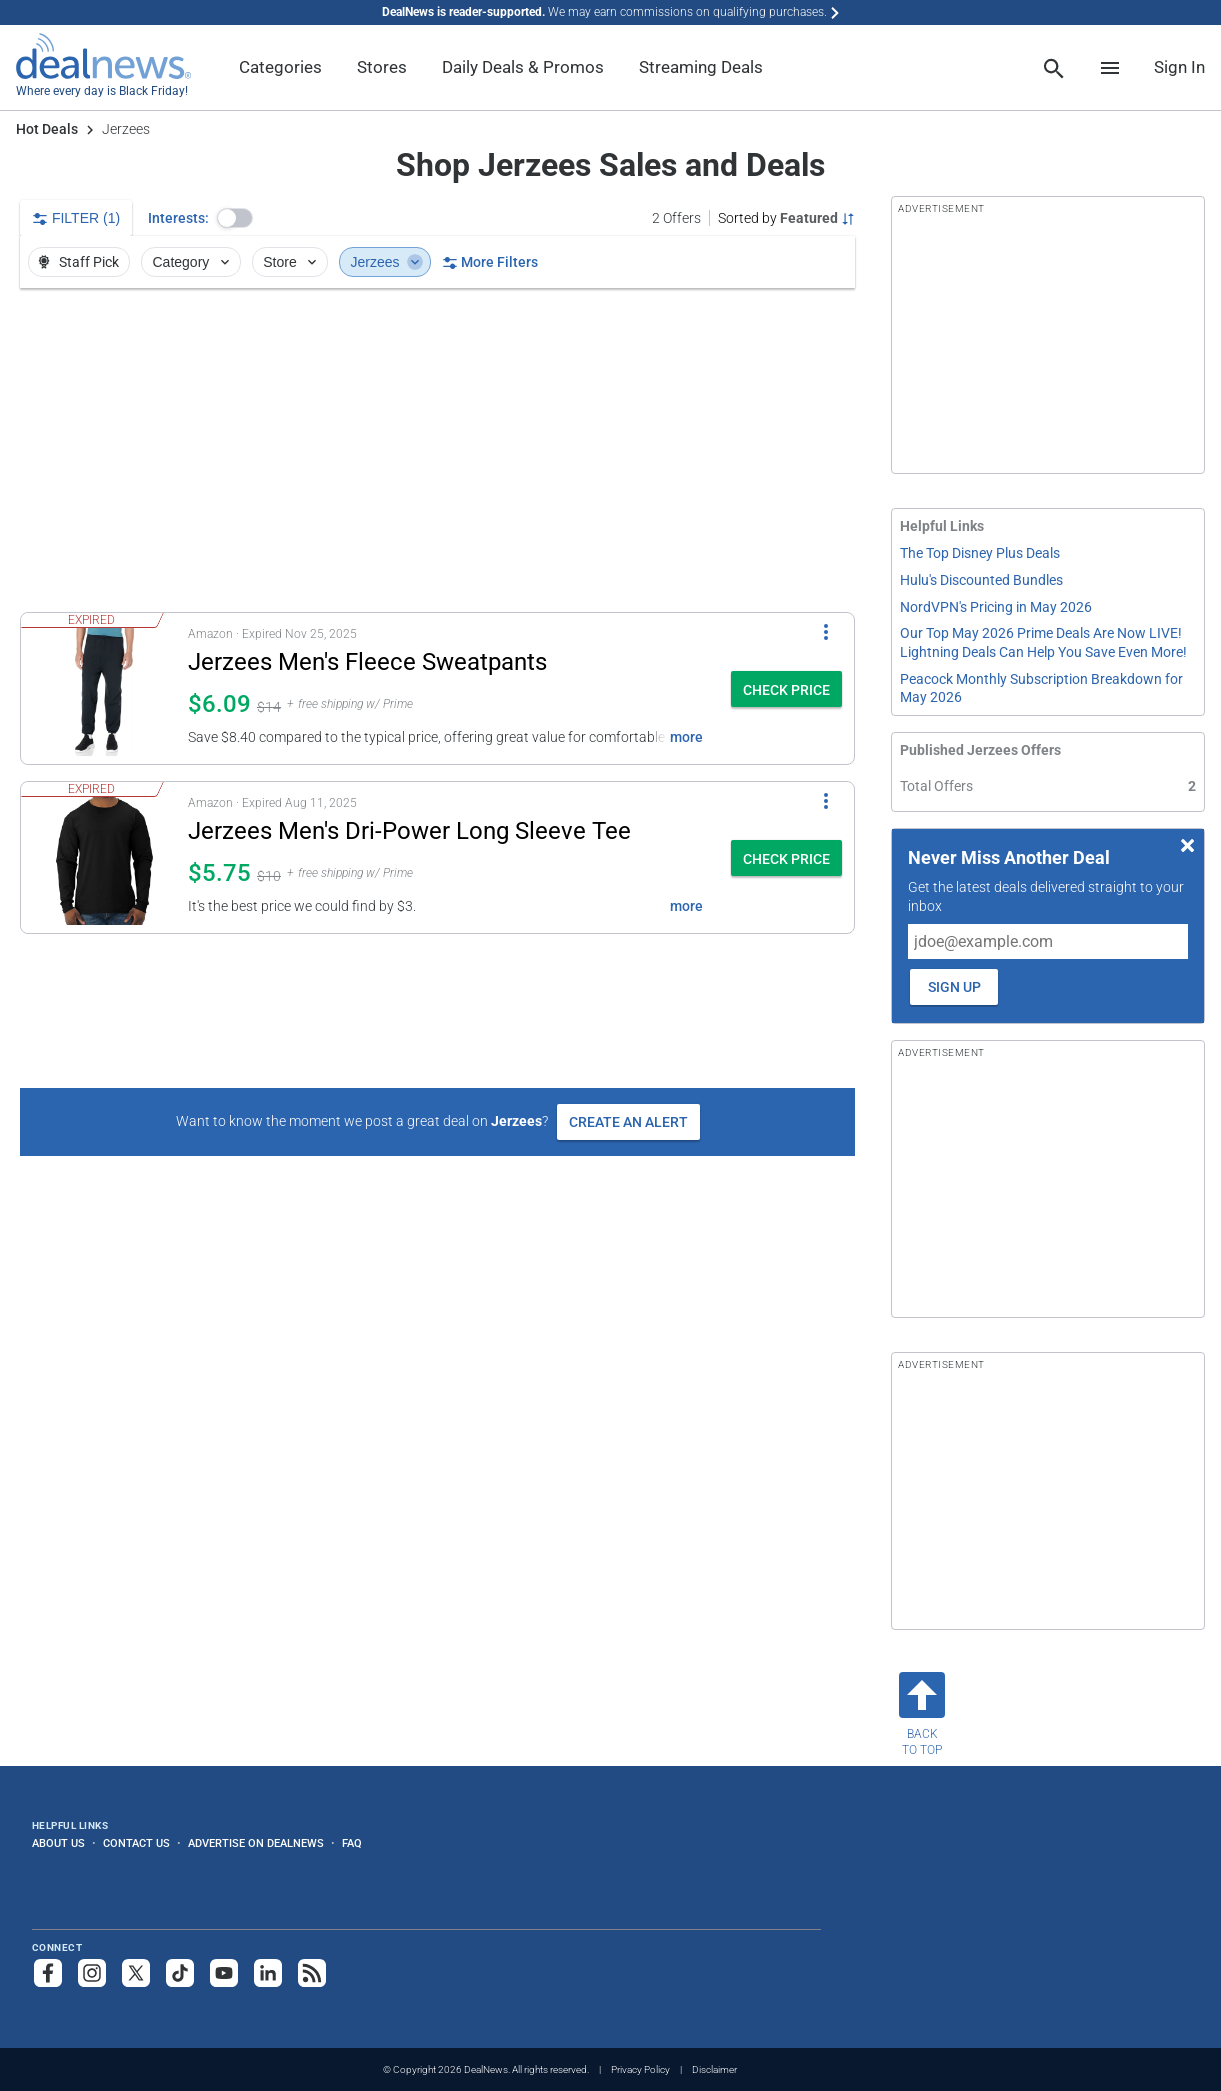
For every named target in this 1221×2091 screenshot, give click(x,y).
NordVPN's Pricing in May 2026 (996, 607)
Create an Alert (628, 1122)
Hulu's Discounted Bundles (981, 580)
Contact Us (136, 1843)
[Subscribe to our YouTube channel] (224, 1973)
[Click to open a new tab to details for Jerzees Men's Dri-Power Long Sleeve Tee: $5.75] (104, 857)
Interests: (178, 218)
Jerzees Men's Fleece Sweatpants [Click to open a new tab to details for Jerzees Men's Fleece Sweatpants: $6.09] (367, 662)
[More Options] (826, 631)
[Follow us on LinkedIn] (268, 1973)
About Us (58, 1843)
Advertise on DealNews (256, 1843)
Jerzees (387, 262)
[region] (437, 450)
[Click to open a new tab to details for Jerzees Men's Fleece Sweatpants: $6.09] (104, 688)
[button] (235, 218)
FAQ (352, 1843)
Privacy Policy (640, 2069)
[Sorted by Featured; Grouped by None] (786, 218)
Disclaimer (714, 2069)
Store (291, 262)
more (686, 737)
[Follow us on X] (136, 1973)
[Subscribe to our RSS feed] (312, 1973)
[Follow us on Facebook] (48, 1973)
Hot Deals (47, 129)
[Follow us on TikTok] (180, 1973)
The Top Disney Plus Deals (980, 553)
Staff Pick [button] (77, 262)
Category (193, 262)
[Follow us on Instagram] (92, 1973)
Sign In (1179, 67)
